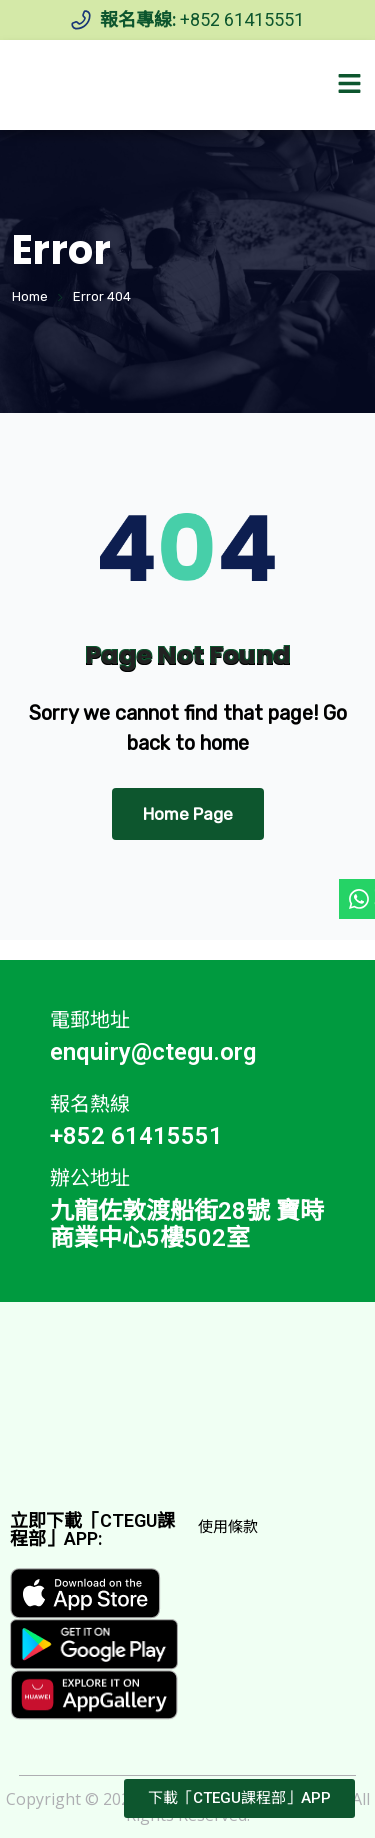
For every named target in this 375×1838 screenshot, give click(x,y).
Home (30, 296)
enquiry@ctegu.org (153, 1052)
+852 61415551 (242, 19)
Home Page (188, 814)
